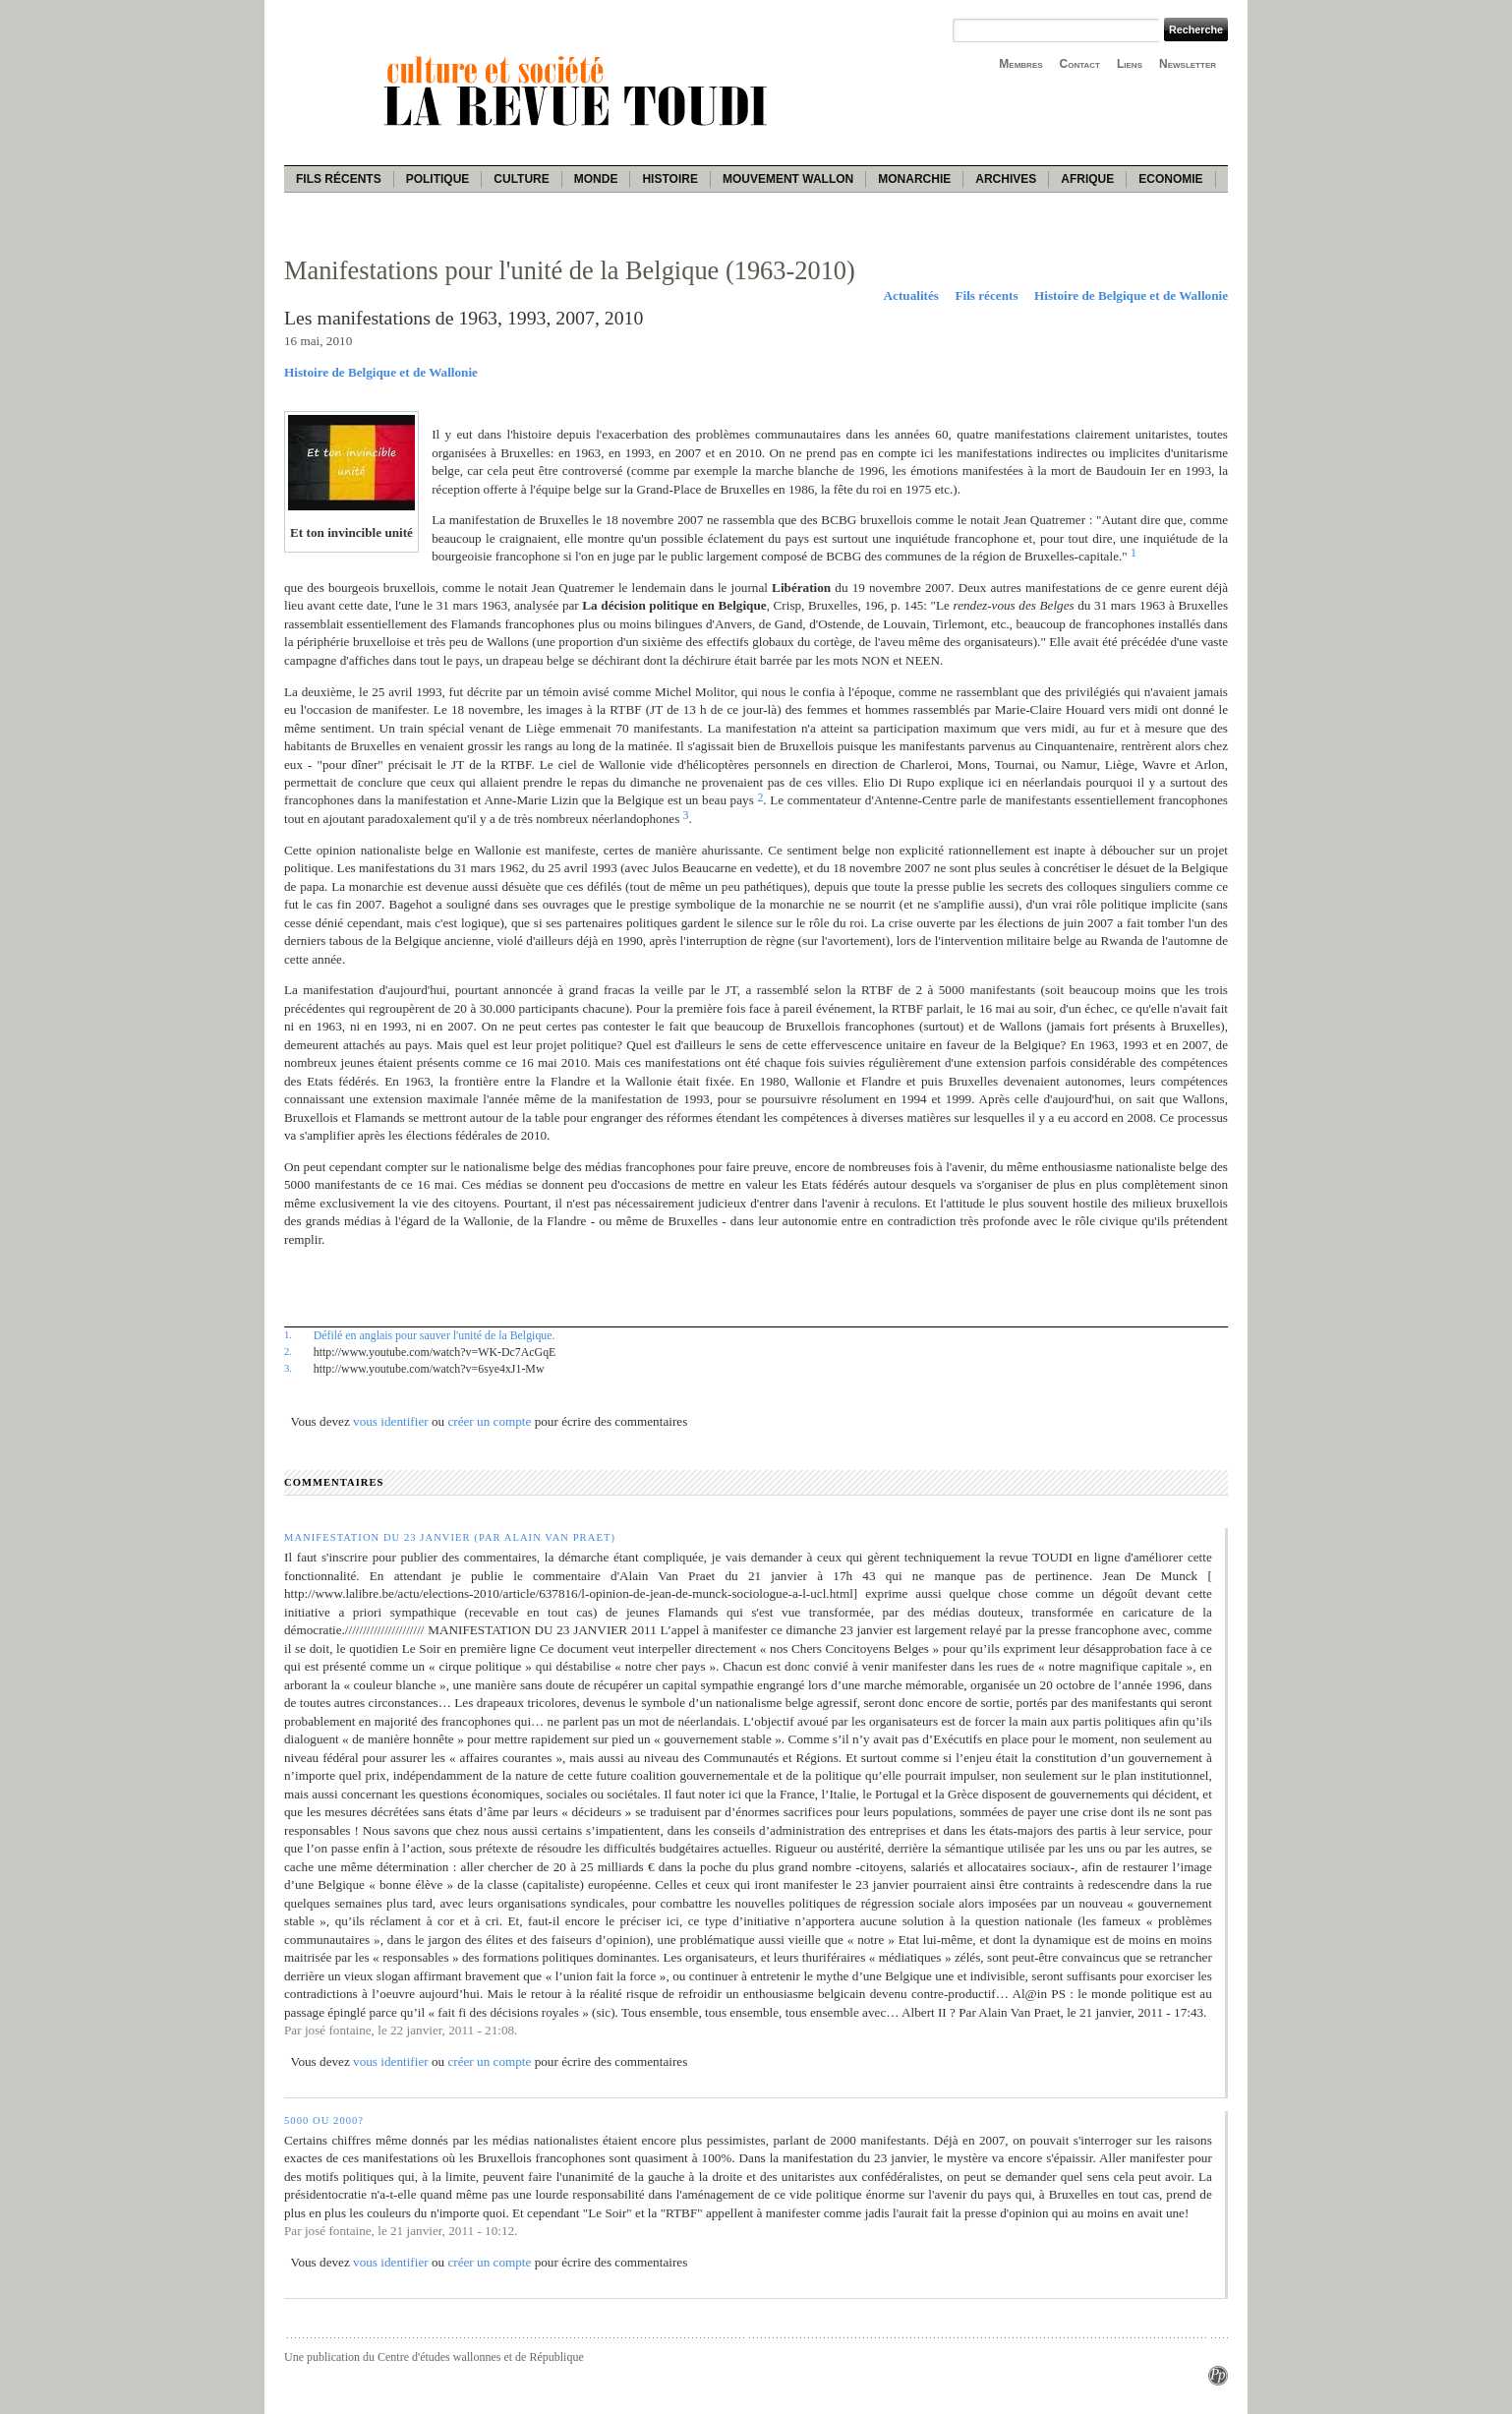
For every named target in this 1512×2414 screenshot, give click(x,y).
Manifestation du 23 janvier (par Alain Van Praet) (449, 1537)
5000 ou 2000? (324, 2120)
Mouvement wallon (788, 179)
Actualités (911, 295)
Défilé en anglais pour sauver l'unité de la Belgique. (434, 1335)
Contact (1080, 64)
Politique (438, 179)
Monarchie (914, 179)
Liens (1129, 64)
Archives (1005, 179)
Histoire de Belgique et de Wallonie (1131, 295)
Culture (521, 179)
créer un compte (489, 1421)
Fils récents (338, 179)
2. (288, 1351)
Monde (596, 179)
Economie (1170, 179)
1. (288, 1334)
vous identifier (391, 1421)
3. (288, 1368)
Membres (1020, 64)
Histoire (669, 179)
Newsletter (1187, 64)
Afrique (1087, 179)
